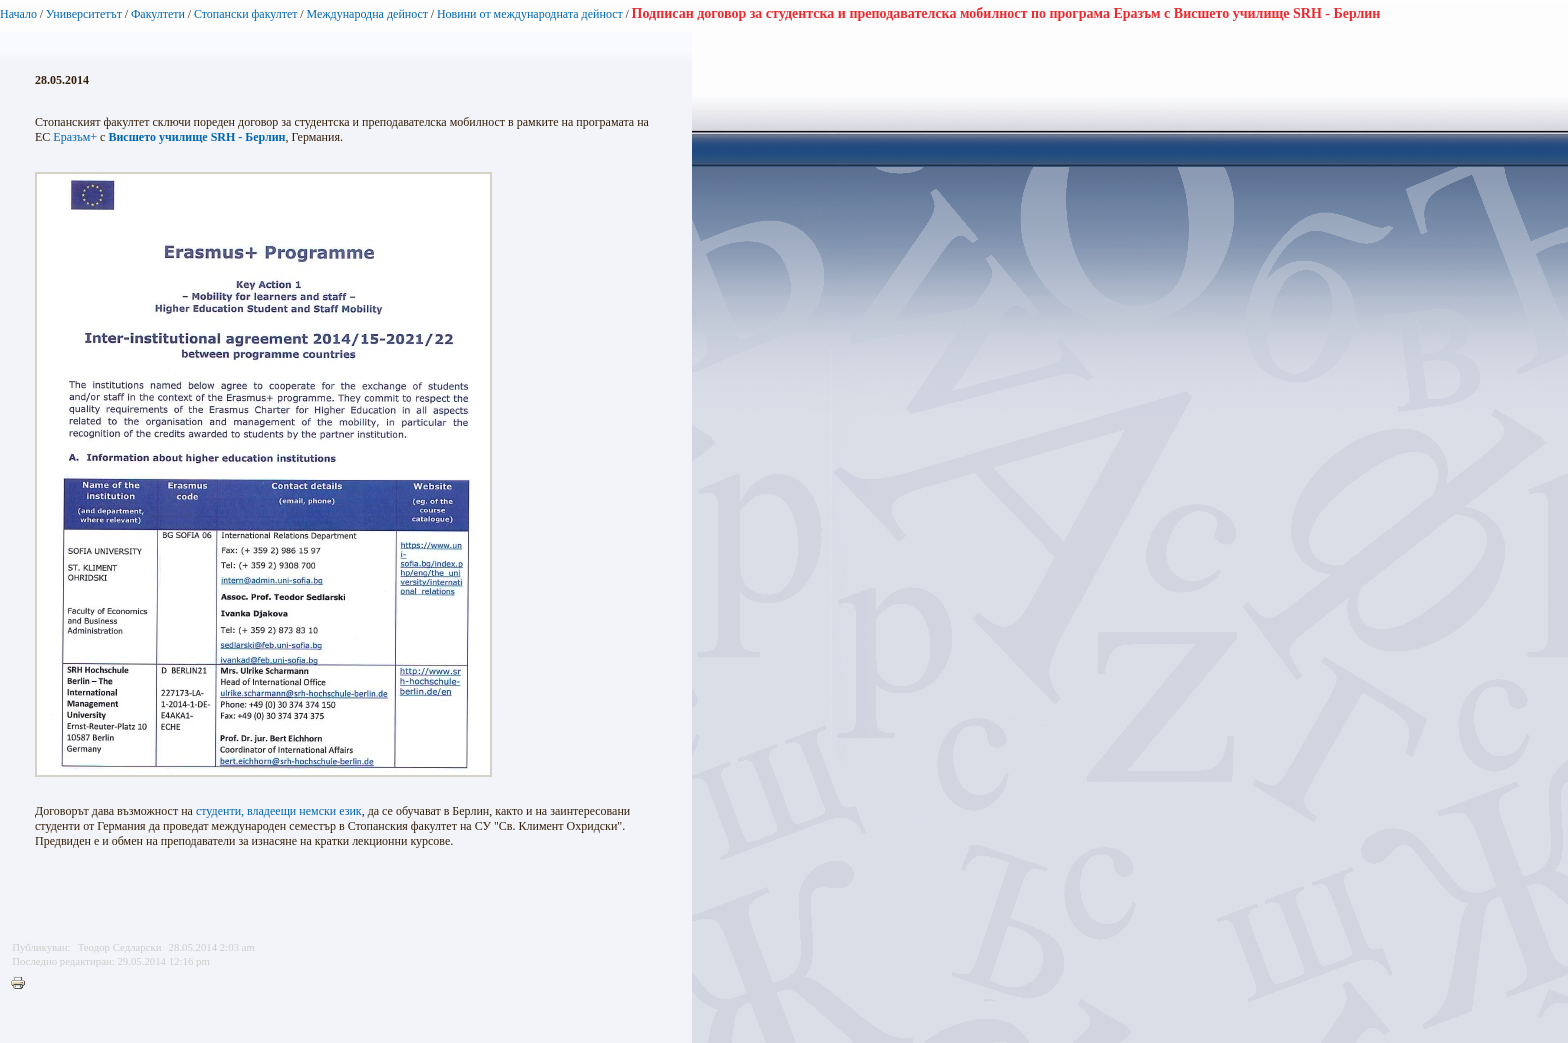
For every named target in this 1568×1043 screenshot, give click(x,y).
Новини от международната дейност (530, 14)
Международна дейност (367, 14)
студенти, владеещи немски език (279, 811)
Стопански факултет (246, 14)
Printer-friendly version (23, 984)
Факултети (158, 14)
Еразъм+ (75, 137)
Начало (18, 14)
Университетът (84, 14)
